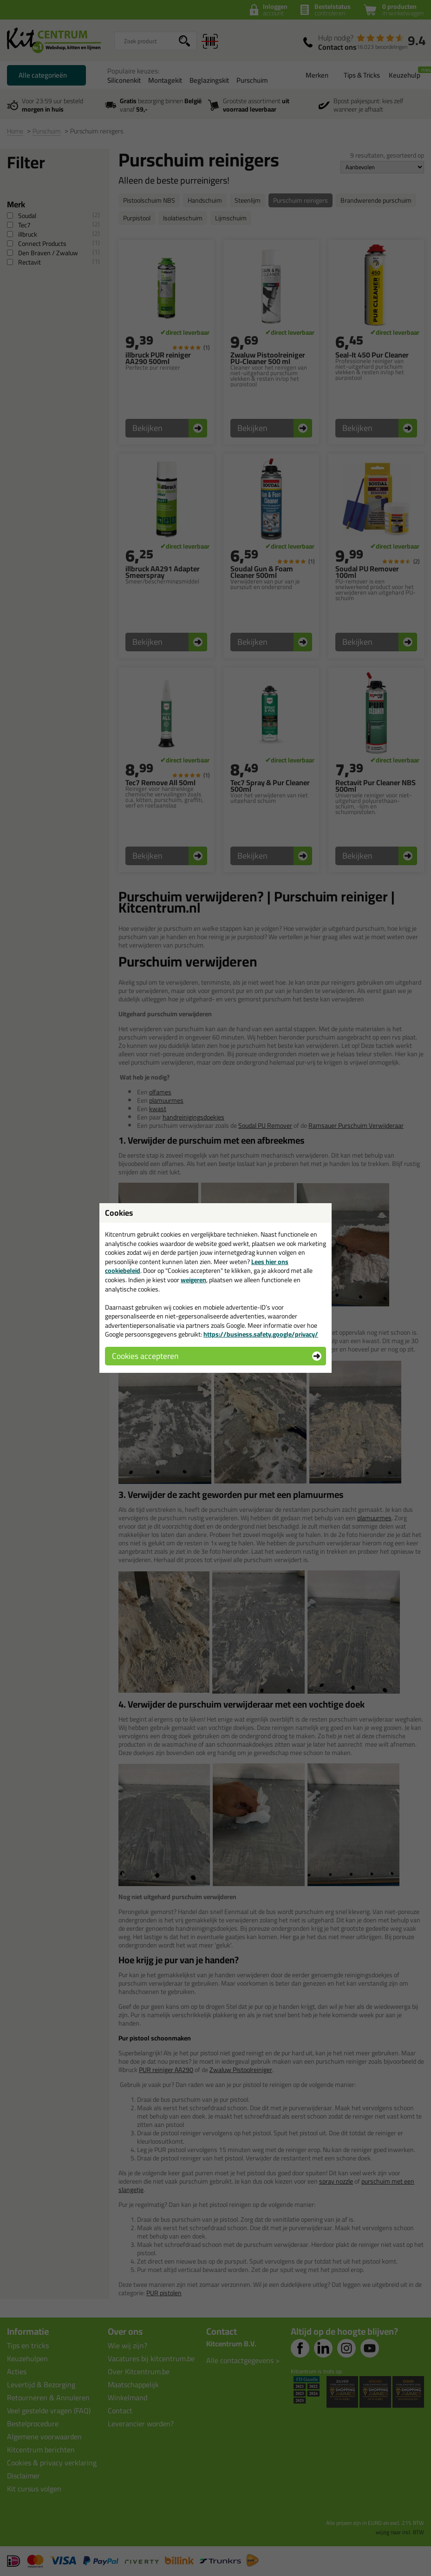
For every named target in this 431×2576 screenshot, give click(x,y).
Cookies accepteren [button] (145, 1356)
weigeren (193, 1280)
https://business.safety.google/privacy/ (260, 1334)
